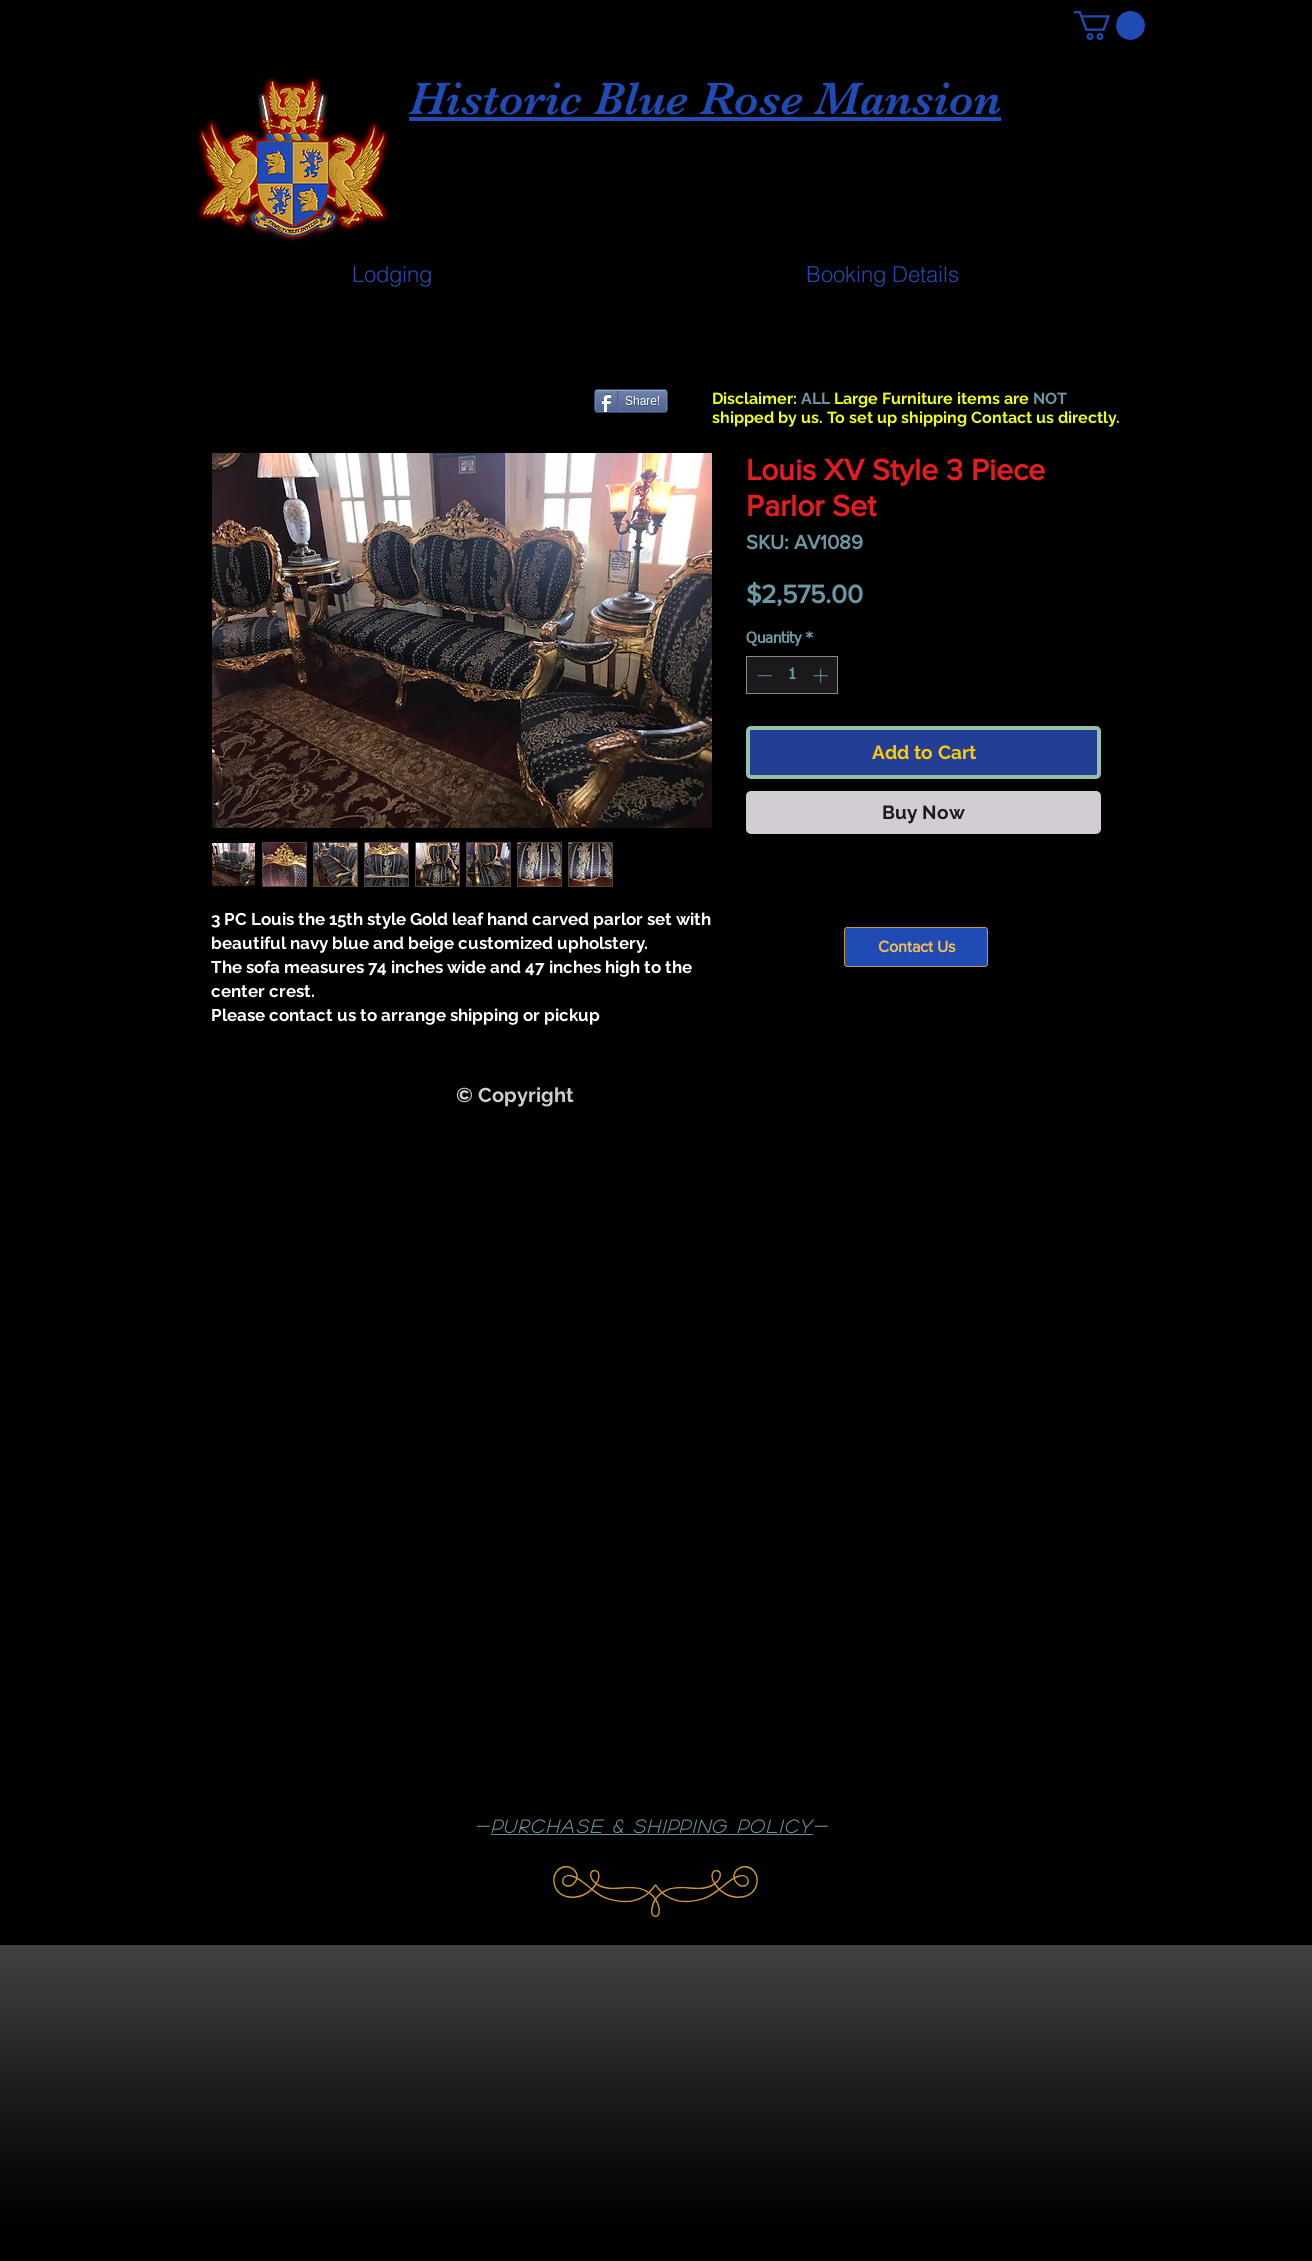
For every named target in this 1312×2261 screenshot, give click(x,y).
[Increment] (822, 675)
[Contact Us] (916, 947)
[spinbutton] (792, 675)
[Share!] (631, 401)
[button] (1109, 25)
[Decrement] (762, 675)
